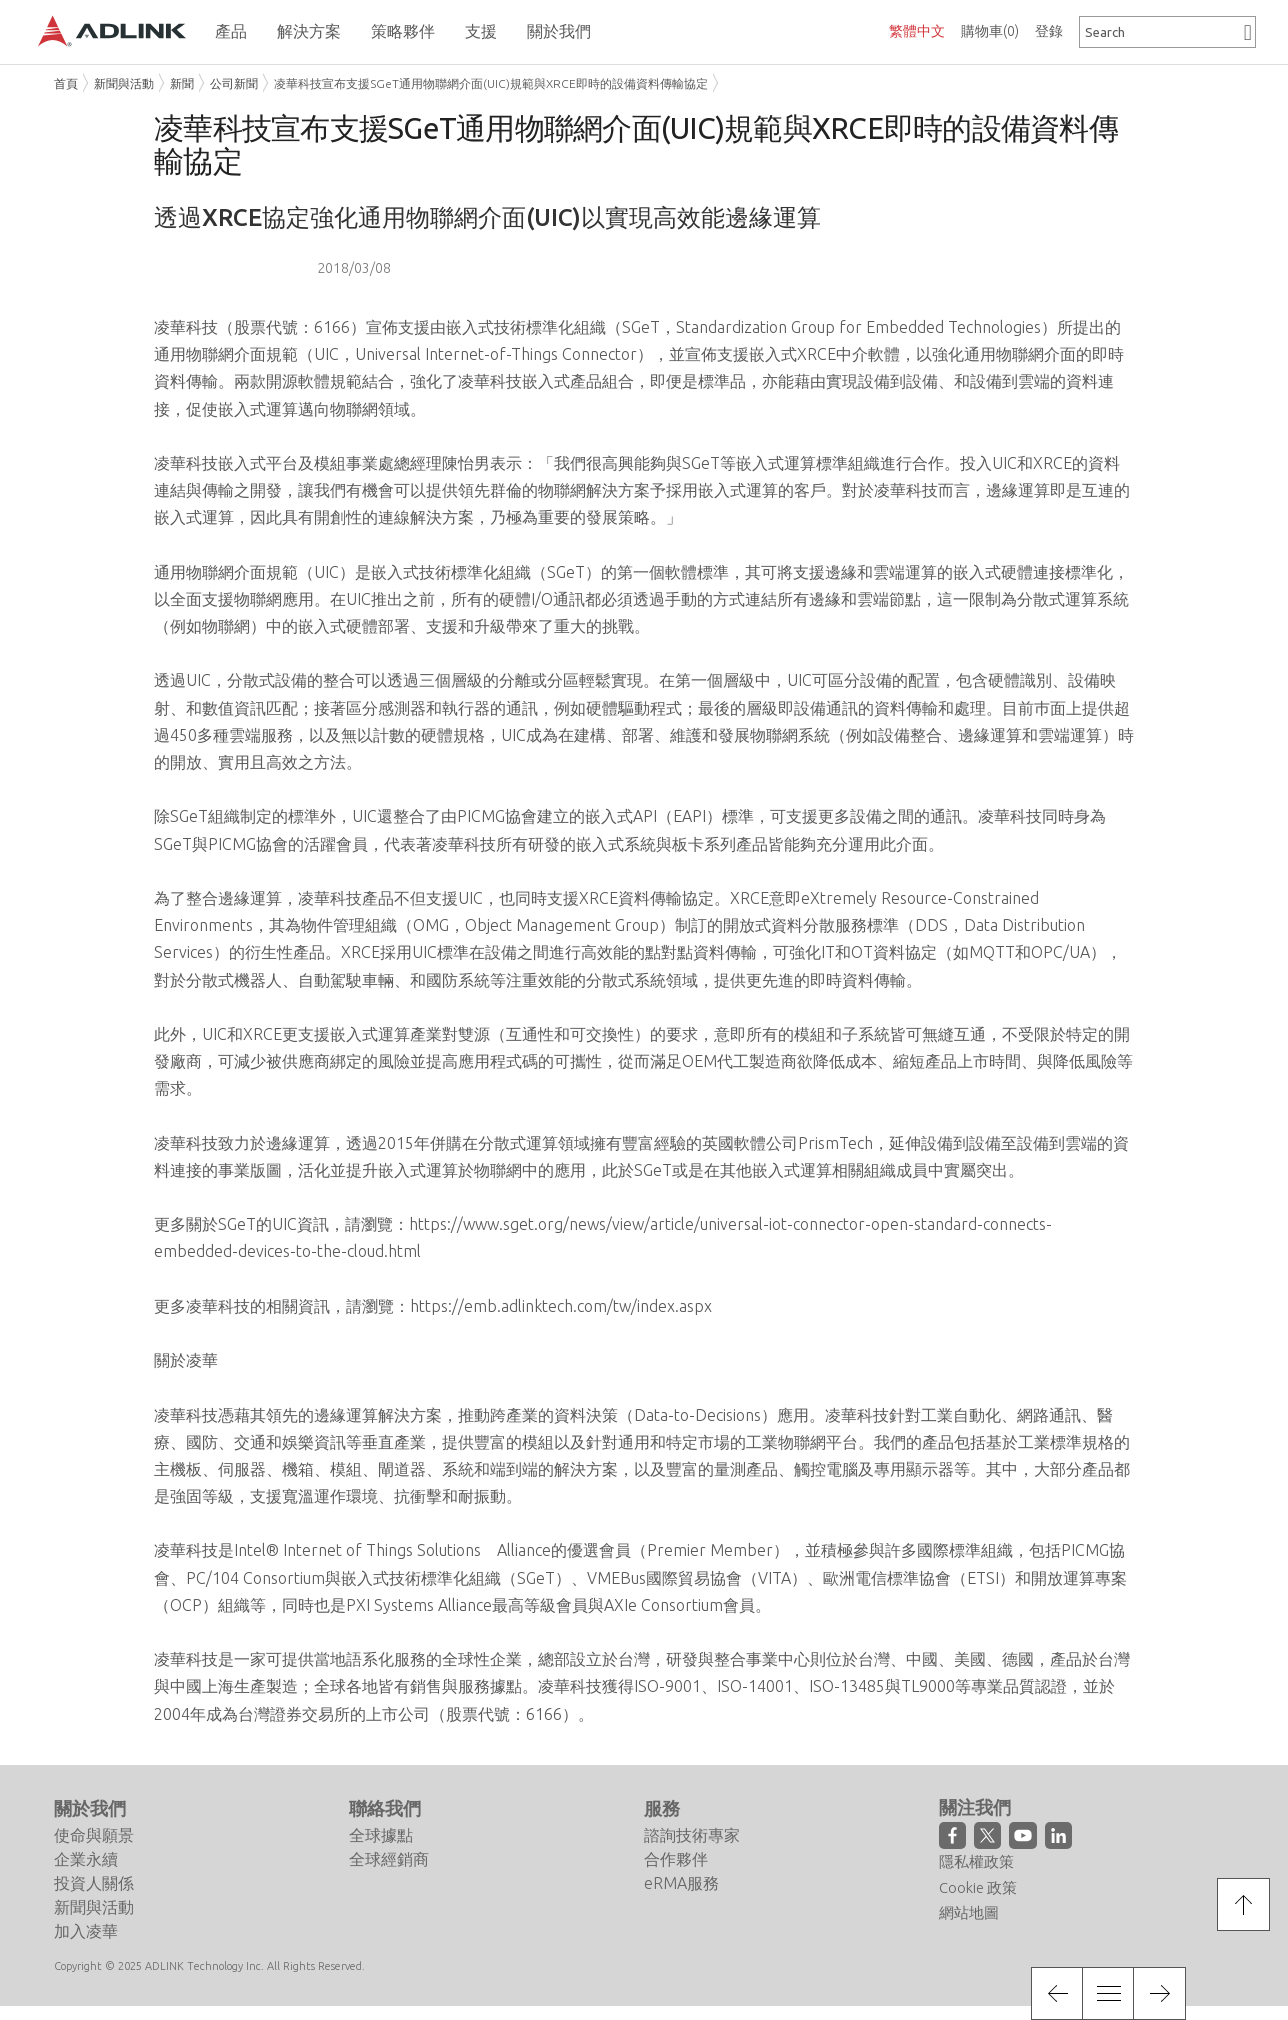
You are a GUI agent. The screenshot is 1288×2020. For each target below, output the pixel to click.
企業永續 (86, 1859)
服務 (662, 1809)
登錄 (1049, 31)
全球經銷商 (389, 1859)
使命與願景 (94, 1835)
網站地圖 (969, 1912)
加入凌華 (86, 1931)
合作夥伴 (676, 1859)
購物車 (990, 31)
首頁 (66, 83)
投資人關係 (94, 1883)
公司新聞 (234, 83)
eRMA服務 (681, 1883)
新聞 (182, 83)
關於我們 (90, 1809)
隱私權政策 (976, 1861)
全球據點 (381, 1835)
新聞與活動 (124, 83)
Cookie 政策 (978, 1887)
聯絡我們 (385, 1809)
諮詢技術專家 (692, 1835)
